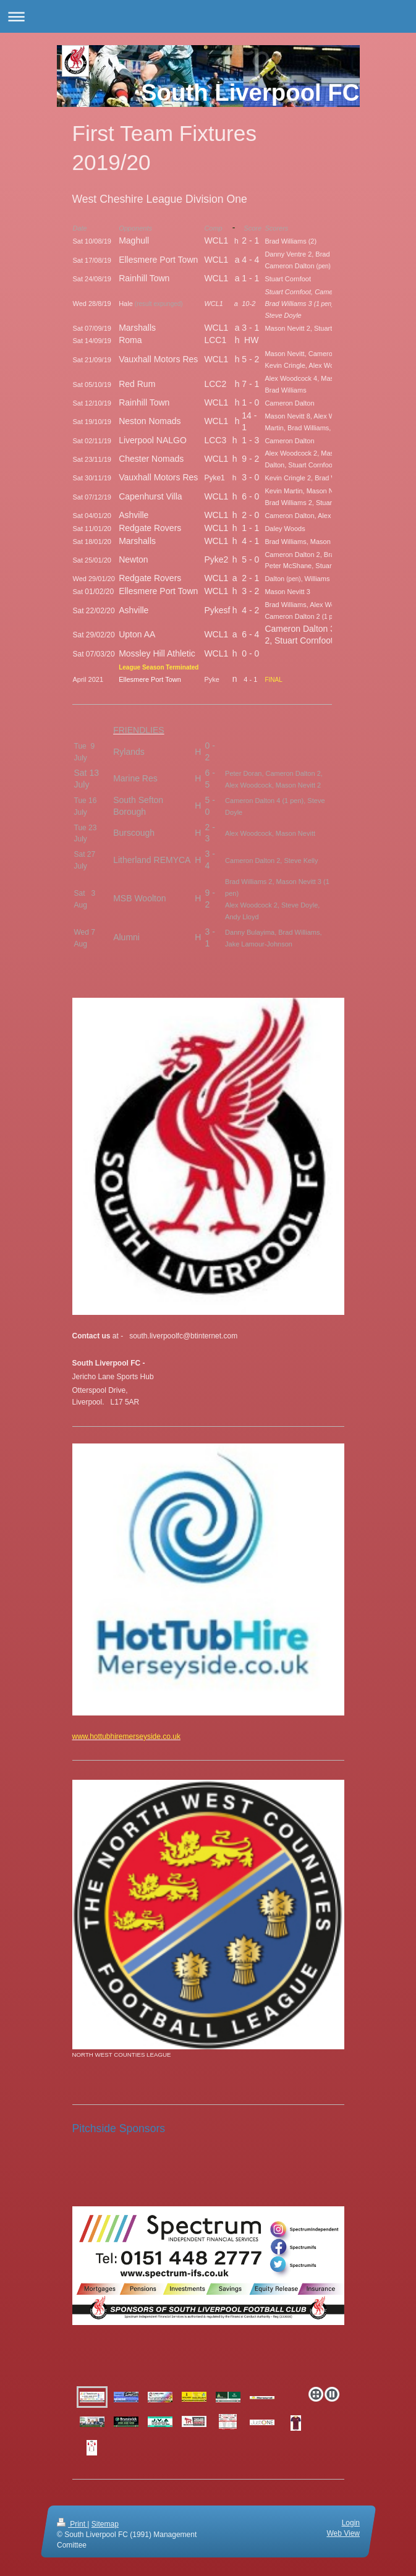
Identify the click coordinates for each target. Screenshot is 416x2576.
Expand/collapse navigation (208, 16)
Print (72, 2524)
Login (350, 2523)
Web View (343, 2533)
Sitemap (104, 2524)
